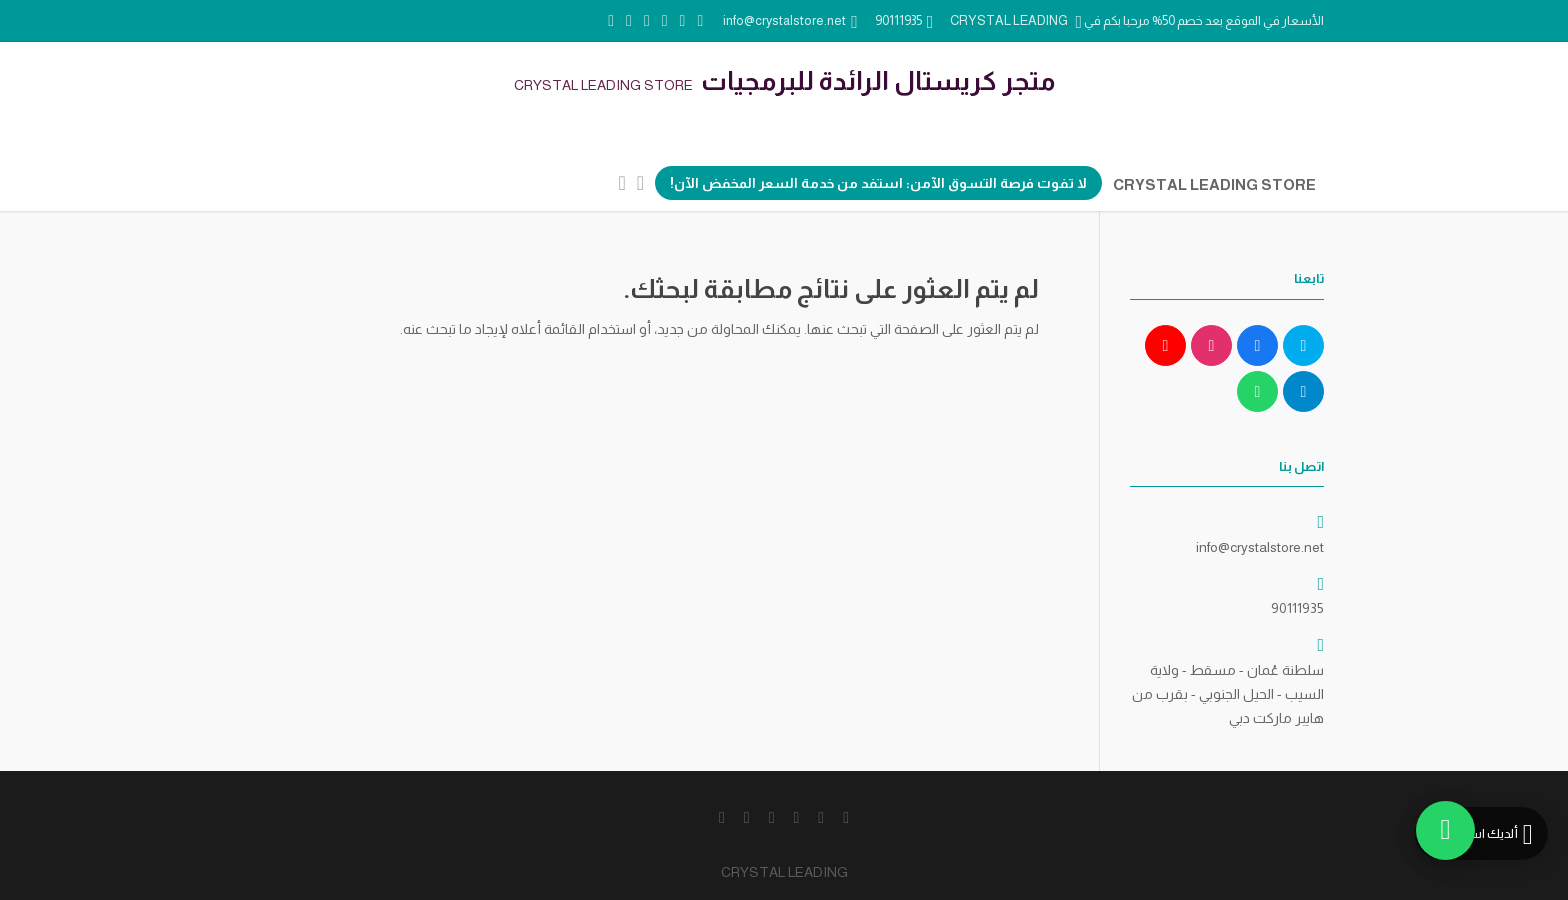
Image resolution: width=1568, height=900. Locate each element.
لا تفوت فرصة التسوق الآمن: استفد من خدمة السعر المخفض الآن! (878, 183)
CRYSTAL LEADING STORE (1214, 184)
